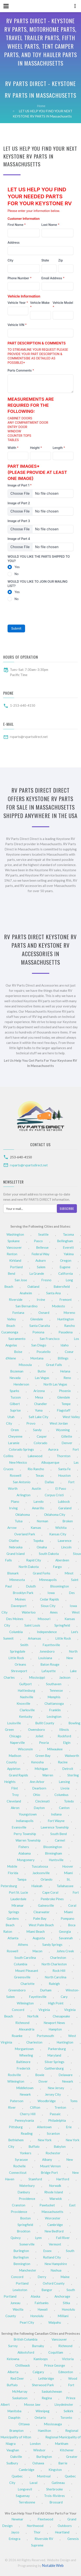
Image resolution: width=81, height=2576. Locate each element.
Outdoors (65, 2526)
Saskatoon (19, 2398)
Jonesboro (47, 1651)
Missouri (44, 1619)
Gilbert (15, 1404)
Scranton (53, 2133)
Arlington (23, 1495)
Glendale (36, 1319)
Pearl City (27, 2322)
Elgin (66, 1742)
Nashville (26, 1697)
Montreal (44, 2476)
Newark (67, 2081)
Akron (15, 1808)
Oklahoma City (54, 1514)
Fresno (46, 1280)
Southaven (53, 1684)
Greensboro (17, 1990)
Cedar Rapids (49, 1599)
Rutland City (52, 2257)
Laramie (13, 1443)
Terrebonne (27, 2502)
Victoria (68, 2359)
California (65, 1273)
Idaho (64, 1345)
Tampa (21, 1879)
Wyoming (63, 1430)
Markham (61, 2443)
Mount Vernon (50, 2166)
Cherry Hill (27, 2114)
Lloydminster (63, 2404)
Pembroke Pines (52, 1899)
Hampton (55, 2029)
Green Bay (43, 1756)
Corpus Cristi (54, 1495)
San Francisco (50, 1339)
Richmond (22, 2023)
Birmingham (53, 1853)
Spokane (14, 1241)
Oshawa (38, 2463)
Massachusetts (52, 2212)
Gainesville (46, 1905)
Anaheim (26, 1293)
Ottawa (24, 2424)
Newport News (54, 2023)
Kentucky (25, 1716)
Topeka (38, 1541)
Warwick (55, 2199)
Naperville (17, 1742)
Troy (15, 1795)
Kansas (36, 1527)
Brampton (16, 2430)
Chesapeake (61, 2016)
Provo (30, 1423)
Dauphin (14, 2417)
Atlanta (13, 1938)
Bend (11, 1273)
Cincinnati (42, 1801)
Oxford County (54, 2283)
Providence (27, 2199)
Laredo (38, 1501)
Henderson (21, 1384)
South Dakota (49, 1554)
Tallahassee (65, 1886)
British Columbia (25, 2339)
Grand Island (15, 1554)
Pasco (38, 1241)
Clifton (35, 2107)
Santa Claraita (39, 1326)
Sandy (37, 1430)
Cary (64, 1997)
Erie (69, 2127)
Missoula (25, 1365)
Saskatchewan (52, 2391)
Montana (36, 1358)
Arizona (39, 1391)
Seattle (43, 1234)
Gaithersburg (54, 2068)
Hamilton (44, 2430)
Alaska (35, 2296)
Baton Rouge (49, 1664)
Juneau (15, 2303)
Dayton (39, 1808)
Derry (42, 2277)
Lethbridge (46, 2378)
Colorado (40, 1443)
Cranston (18, 2205)
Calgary (38, 2372)
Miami (68, 1873)
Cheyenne (15, 1436)
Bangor (46, 2290)
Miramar (17, 1905)
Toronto (66, 2417)
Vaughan (12, 2450)
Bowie (39, 2075)
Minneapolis (48, 1580)
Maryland (54, 2055)
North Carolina (55, 1977)
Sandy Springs (52, 1944)
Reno (67, 1378)
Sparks (14, 1391)
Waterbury (27, 2185)
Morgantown (24, 2049)
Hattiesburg (26, 1690)
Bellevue (42, 1247)
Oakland (33, 1286)
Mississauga (53, 2424)
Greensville (22, 1977)
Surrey (13, 2346)
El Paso (60, 1488)
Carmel (60, 1840)
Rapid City (33, 1560)
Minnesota (17, 1580)
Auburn (40, 1260)
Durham (45, 1990)
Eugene (65, 1267)
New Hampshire (55, 2264)
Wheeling (26, 2055)
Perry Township (25, 1834)
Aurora (53, 1449)
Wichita (61, 1527)
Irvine (41, 1299)
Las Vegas (42, 1378)
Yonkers (25, 2153)
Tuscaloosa (40, 1866)
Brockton (23, 2231)
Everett (68, 1247)
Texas (39, 1475)
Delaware (66, 2075)
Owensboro (36, 1729)
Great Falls (54, 1365)
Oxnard (43, 1312)
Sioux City (48, 1606)
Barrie (62, 2463)
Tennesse (56, 1690)
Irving (13, 1508)
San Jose (21, 1280)
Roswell (15, 1475)
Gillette (66, 1436)
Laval (33, 2483)
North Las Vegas (55, 1384)
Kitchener (67, 2450)
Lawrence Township (55, 1827)
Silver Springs (54, 2062)
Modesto (58, 1306)
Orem (15, 1430)
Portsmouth (45, 2036)
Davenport (19, 1606)
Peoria (44, 1742)
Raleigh (54, 1984)
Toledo (69, 1801)
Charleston (58, 1957)
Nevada (15, 1378)
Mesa (39, 1397)
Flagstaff (63, 1410)
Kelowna (13, 2359)
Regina (47, 2398)
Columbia (16, 1632)
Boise (18, 1352)
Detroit (67, 1769)
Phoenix (65, 1391)
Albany (47, 2159)
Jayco (15, 2532)
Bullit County (44, 1723)
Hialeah (36, 1886)
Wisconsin (25, 1749)
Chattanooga (54, 1703)
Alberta (13, 2372)
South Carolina (25, 1957)
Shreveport (19, 1671)
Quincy (16, 2238)
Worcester (52, 2218)
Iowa (51, 1593)
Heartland (62, 2532)
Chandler (40, 1404)
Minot (69, 1573)
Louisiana (45, 1658)
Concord (18, 2010)
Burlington (21, 2251)
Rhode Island (53, 2192)
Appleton (13, 1769)
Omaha (42, 1547)
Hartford (62, 2179)
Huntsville (56, 1860)
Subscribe (67, 1208)
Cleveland (14, 1801)
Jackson (64, 1677)
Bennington (21, 2264)
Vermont (55, 2244)
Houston (64, 1475)
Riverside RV (44, 2539)
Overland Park (24, 1534)
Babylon (60, 2146)
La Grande (36, 1273)
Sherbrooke (54, 2489)
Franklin (55, 1710)
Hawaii (43, 2309)
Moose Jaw (32, 2404)
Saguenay (23, 2496)
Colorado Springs (21, 1449)
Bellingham (65, 1241)
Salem (41, 1267)
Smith (24, 1645)
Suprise (15, 1410)
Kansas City (57, 1534)
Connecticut (18, 2172)
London (35, 2443)
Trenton (60, 2107)
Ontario (40, 2417)
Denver (67, 1443)
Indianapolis (24, 1821)
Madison (15, 1756)
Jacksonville (41, 1873)
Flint (14, 1788)
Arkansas (34, 1638)
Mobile (12, 1866)
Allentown (44, 2127)
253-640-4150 (21, 1157)
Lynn (38, 2238)
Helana (65, 1371)
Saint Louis (32, 1625)
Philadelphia (57, 2120)
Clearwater (41, 1912)
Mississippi (37, 1677)
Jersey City (53, 2094)
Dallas (49, 1482)
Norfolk (32, 2016)
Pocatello (44, 1352)
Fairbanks (42, 2303)
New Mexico (18, 1462)
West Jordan (59, 1423)
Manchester (27, 2270)
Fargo (57, 1567)
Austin (36, 1488)
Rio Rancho (36, 1469)
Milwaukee (55, 1749)
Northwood (35, 2526)
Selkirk (68, 2411)
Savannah (66, 1938)
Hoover (67, 1866)
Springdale (17, 1651)
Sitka (66, 2303)
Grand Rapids (18, 1775)
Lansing (64, 1782)
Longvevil (25, 2489)
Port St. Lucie (18, 1892)
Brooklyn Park (23, 1593)
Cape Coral (50, 1892)
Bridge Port (49, 2172)
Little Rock (63, 1638)
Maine (65, 2277)
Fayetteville (51, 1645)
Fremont (65, 1299)
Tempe (66, 1404)
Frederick (23, 2068)
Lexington (54, 1716)
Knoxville (23, 1703)
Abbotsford (25, 2352)
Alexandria (26, 2029)
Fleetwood (45, 2519)
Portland (16, 1267)
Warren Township (28, 1840)
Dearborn (39, 1788)
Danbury (23, 2192)
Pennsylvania (24, 2120)
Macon (37, 1951)
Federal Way (40, 1254)
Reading (27, 2133)
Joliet (39, 1736)
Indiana (56, 1814)
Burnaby (38, 2346)
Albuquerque (50, 1462)
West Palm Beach (41, 1925)
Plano (15, 1501)
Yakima (69, 1254)
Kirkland (15, 1260)
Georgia (65, 1931)
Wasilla (18, 2309)
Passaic (55, 2114)
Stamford (35, 2179)
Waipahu (54, 2322)
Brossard (56, 2502)
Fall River (63, 2238)
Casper (42, 1436)
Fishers (23, 1847)
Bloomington (59, 1586)
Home (41, 106)
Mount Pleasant (26, 1971)
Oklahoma (22, 1514)
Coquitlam (55, 2352)
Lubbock (64, 1501)
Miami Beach (35, 1931)
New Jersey (56, 2088)
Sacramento (16, 1339)
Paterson (16, 2101)
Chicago (15, 1736)
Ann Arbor (37, 1782)
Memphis (54, 1697)
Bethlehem (16, 2140)
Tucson (15, 1397)
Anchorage (62, 2296)
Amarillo (38, 1508)
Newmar (17, 2519)
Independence (47, 1632)
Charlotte (28, 1984)
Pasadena (66, 1332)
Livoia (64, 1788)
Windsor (39, 2450)
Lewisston (20, 2290)
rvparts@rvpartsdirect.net (29, 737)
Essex (47, 2251)
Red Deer (17, 2378)
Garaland (64, 1508)
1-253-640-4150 (22, 705)
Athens (23, 1944)
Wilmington (25, 2003)
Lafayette (48, 1671)
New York (44, 2140)
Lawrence (64, 1541)
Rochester (53, 2153)
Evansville (19, 1827)
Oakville (16, 2457)
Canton (64, 1808)
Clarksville (27, 1710)
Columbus (61, 1795)
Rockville (14, 2075)
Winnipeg (42, 2411)
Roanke (17, 2036)
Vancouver (14, 1247)
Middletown (24, 2088)
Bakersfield (62, 1286)
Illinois (64, 1729)
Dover (43, 2081)
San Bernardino (27, 1306)
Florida (13, 1873)
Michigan (41, 1769)
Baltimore (23, 2062)
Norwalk (55, 2185)
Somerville (27, 2244)
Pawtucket (47, 2205)
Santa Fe (64, 1469)
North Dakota (29, 1567)
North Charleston (54, 1964)
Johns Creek (65, 1951)
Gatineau (58, 2483)
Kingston (55, 2470)
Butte (42, 1371)
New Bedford (54, 2231)
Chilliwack (22, 2365)
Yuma (39, 1410)
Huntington (65, 2042)
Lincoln (66, 1547)
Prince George (54, 2365)
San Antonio (21, 1482)
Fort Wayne (56, 1821)
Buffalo (34, 2146)
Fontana (18, 1312)
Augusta (39, 1938)
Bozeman (16, 1371)
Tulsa (18, 1521)
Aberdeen (62, 1560)
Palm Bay (39, 1918)
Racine (63, 1762)
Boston (25, 2218)
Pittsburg (16, 2127)
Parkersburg (57, 2049)
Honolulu (36, 2316)
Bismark (13, 1573)
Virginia (44, 2010)
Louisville (14, 1723)
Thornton (63, 1456)
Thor (37, 2532)
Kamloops (40, 2359)
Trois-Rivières (54, 2496)
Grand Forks (41, 1573)
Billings (63, 1358)
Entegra (14, 2539)
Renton (12, 1254)
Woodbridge (47, 2101)
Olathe (14, 1541)
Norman (42, 1521)
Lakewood (35, 1456)
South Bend (58, 1834)
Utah (11, 1417)
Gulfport (25, 1684)
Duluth (31, 1586)
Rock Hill (58, 1971)
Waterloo (29, 1612)
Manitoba (14, 2411)
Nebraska (15, 1547)
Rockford (64, 1736)
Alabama (24, 1853)
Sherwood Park (43, 2385)
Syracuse (21, 2159)
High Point (56, 2003)
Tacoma (68, 1234)
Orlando (46, 1879)
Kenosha (37, 1762)
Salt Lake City (38, 1417)
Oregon (65, 1260)
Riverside (15, 1299)
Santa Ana (53, 1293)
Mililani (63, 2316)
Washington (15, 1234)
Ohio (36, 1795)
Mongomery (26, 1860)
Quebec (17, 2476)
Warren (47, 1775)
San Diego (38, 1345)
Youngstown (28, 1814)
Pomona (38, 1332)
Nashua (56, 2270)
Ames (54, 1612)
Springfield (62, 1625)
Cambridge (55, 2225)
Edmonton (65, 2372)
